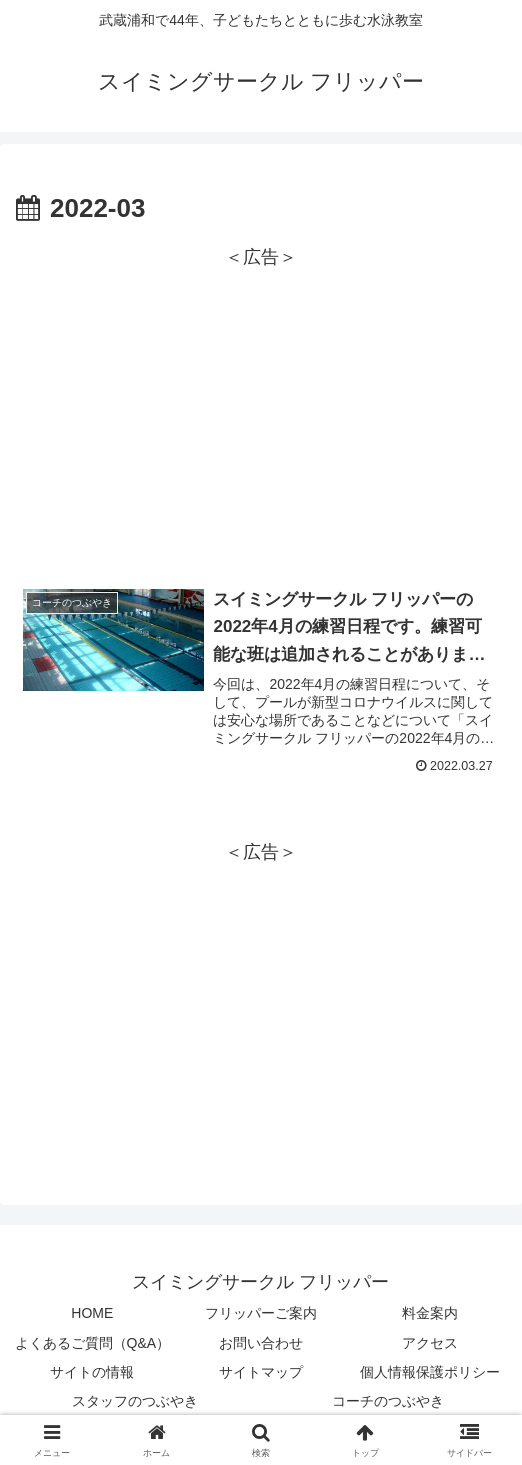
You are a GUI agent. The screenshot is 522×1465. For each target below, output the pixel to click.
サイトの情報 (92, 1372)
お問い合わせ (261, 1343)
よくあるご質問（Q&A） (93, 1343)
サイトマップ (261, 1372)
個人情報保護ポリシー (430, 1372)
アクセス (430, 1343)
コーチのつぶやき (388, 1401)
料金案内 (430, 1314)
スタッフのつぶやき (135, 1401)
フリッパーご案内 (261, 1314)
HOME (92, 1314)
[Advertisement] (261, 414)
